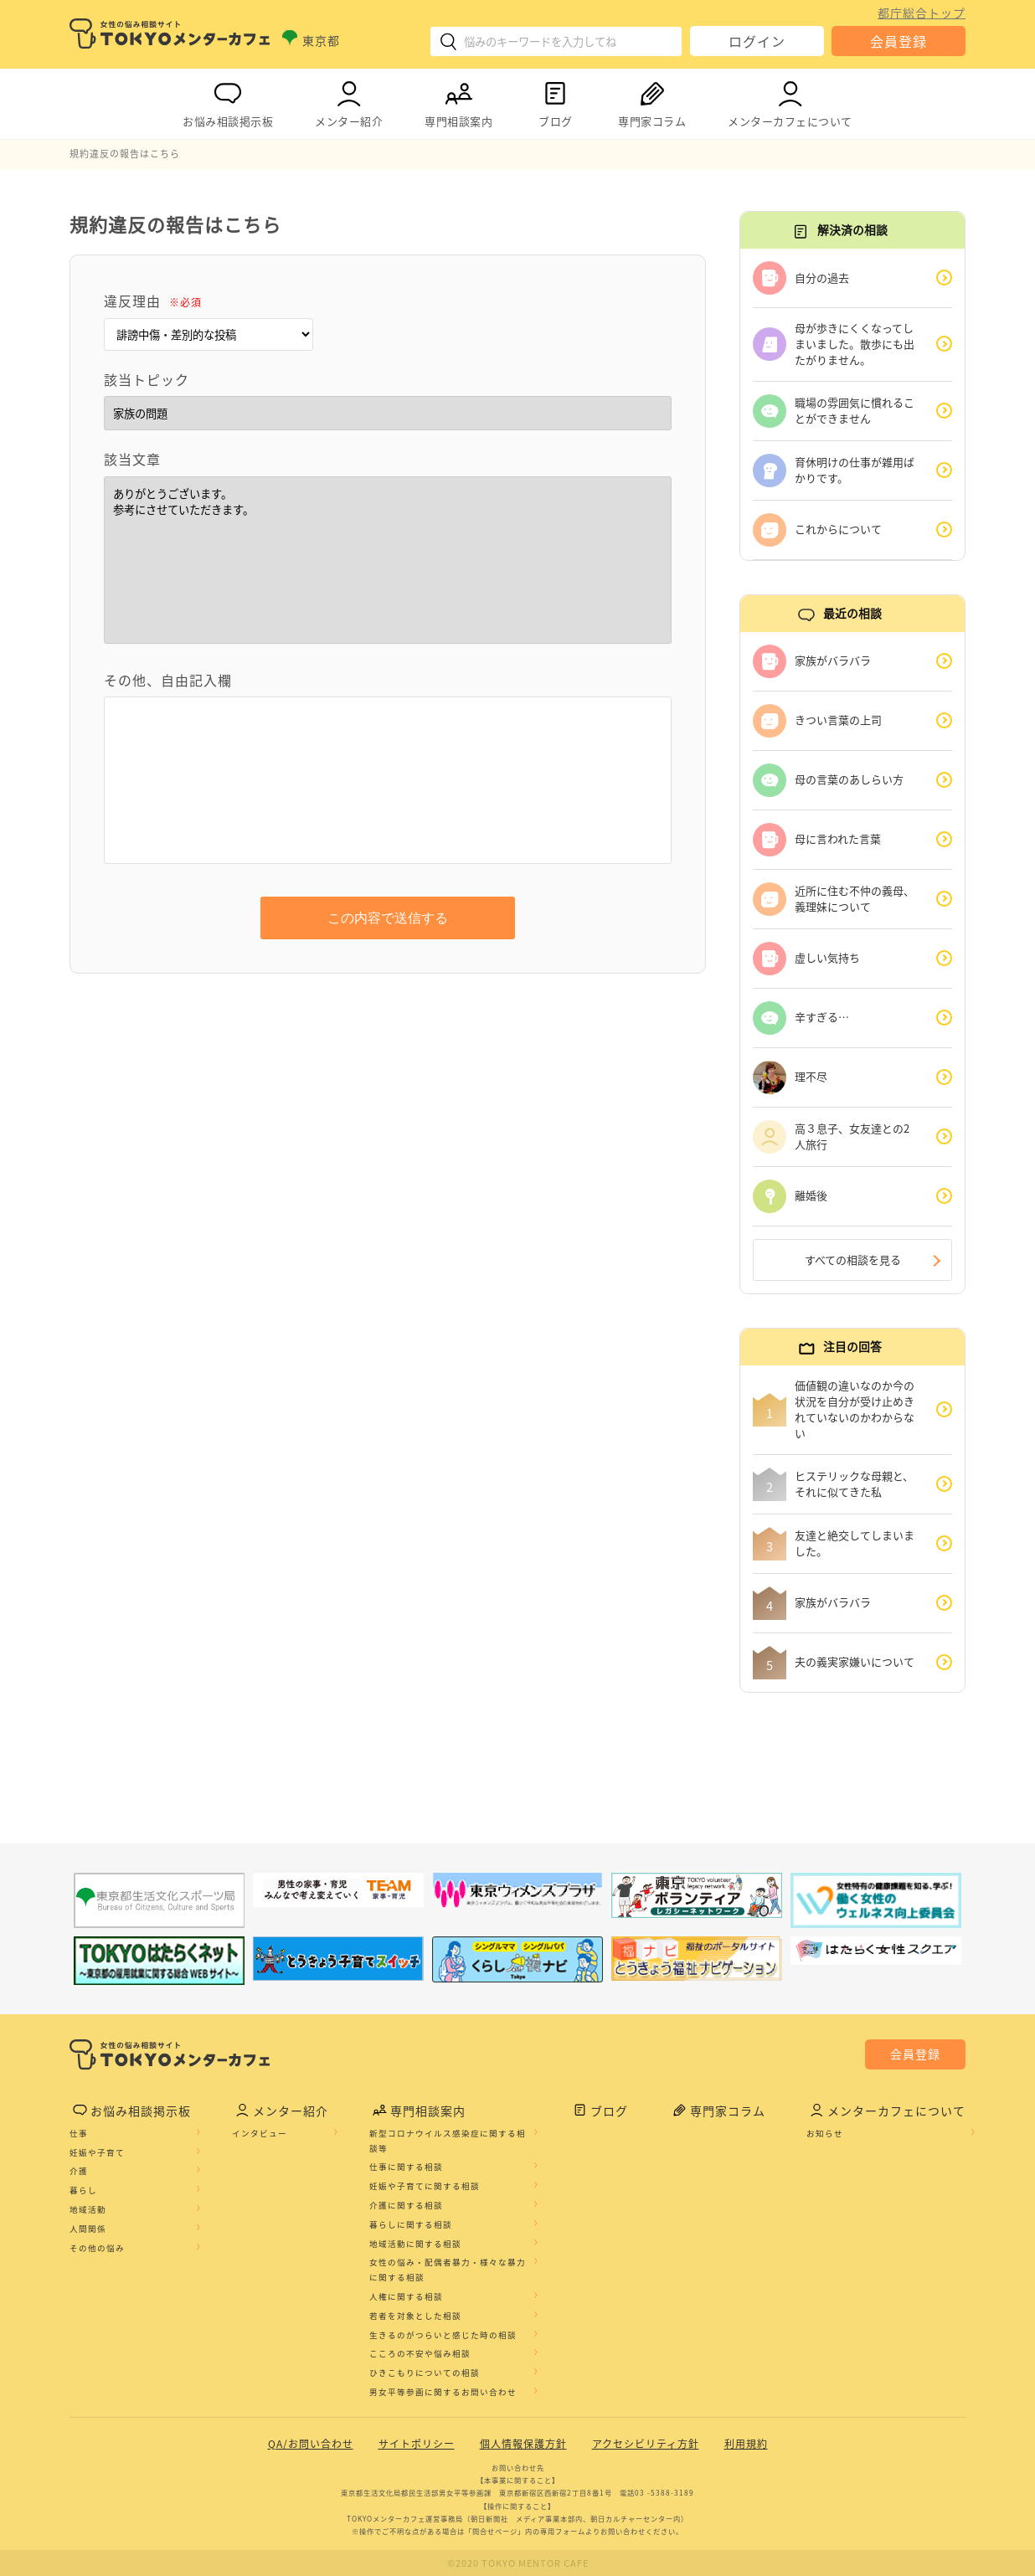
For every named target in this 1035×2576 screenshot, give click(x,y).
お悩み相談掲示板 (228, 101)
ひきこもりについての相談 (424, 2372)
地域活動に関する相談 (415, 2244)
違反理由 (153, 301)
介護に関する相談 (406, 2205)
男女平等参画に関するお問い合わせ (443, 2392)
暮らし (83, 2190)
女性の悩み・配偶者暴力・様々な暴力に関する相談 (447, 2269)
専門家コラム (652, 101)
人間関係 (88, 2228)
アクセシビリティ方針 (645, 2443)
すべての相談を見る (853, 1259)
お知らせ (824, 2133)
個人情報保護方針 (523, 2443)
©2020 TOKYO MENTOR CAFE (518, 2563)
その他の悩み (97, 2248)
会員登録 (898, 41)
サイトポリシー (416, 2443)
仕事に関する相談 (406, 2166)
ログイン (757, 41)
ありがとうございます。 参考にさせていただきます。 (388, 560)
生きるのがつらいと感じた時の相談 (443, 2335)
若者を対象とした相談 (415, 2315)
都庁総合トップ (921, 12)
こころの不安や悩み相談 (420, 2353)
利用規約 (746, 2443)
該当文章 (132, 459)
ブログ (555, 101)
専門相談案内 (458, 101)
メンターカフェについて (790, 101)
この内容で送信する (387, 918)
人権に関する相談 (406, 2296)
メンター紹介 (349, 101)
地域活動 (88, 2209)
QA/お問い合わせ (310, 2443)
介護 (79, 2171)
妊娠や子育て (97, 2152)
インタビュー (259, 2133)
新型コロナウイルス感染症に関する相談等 (447, 2140)
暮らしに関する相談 (410, 2224)
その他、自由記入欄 (168, 680)
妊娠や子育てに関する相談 (424, 2186)
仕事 (79, 2133)
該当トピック (146, 379)
